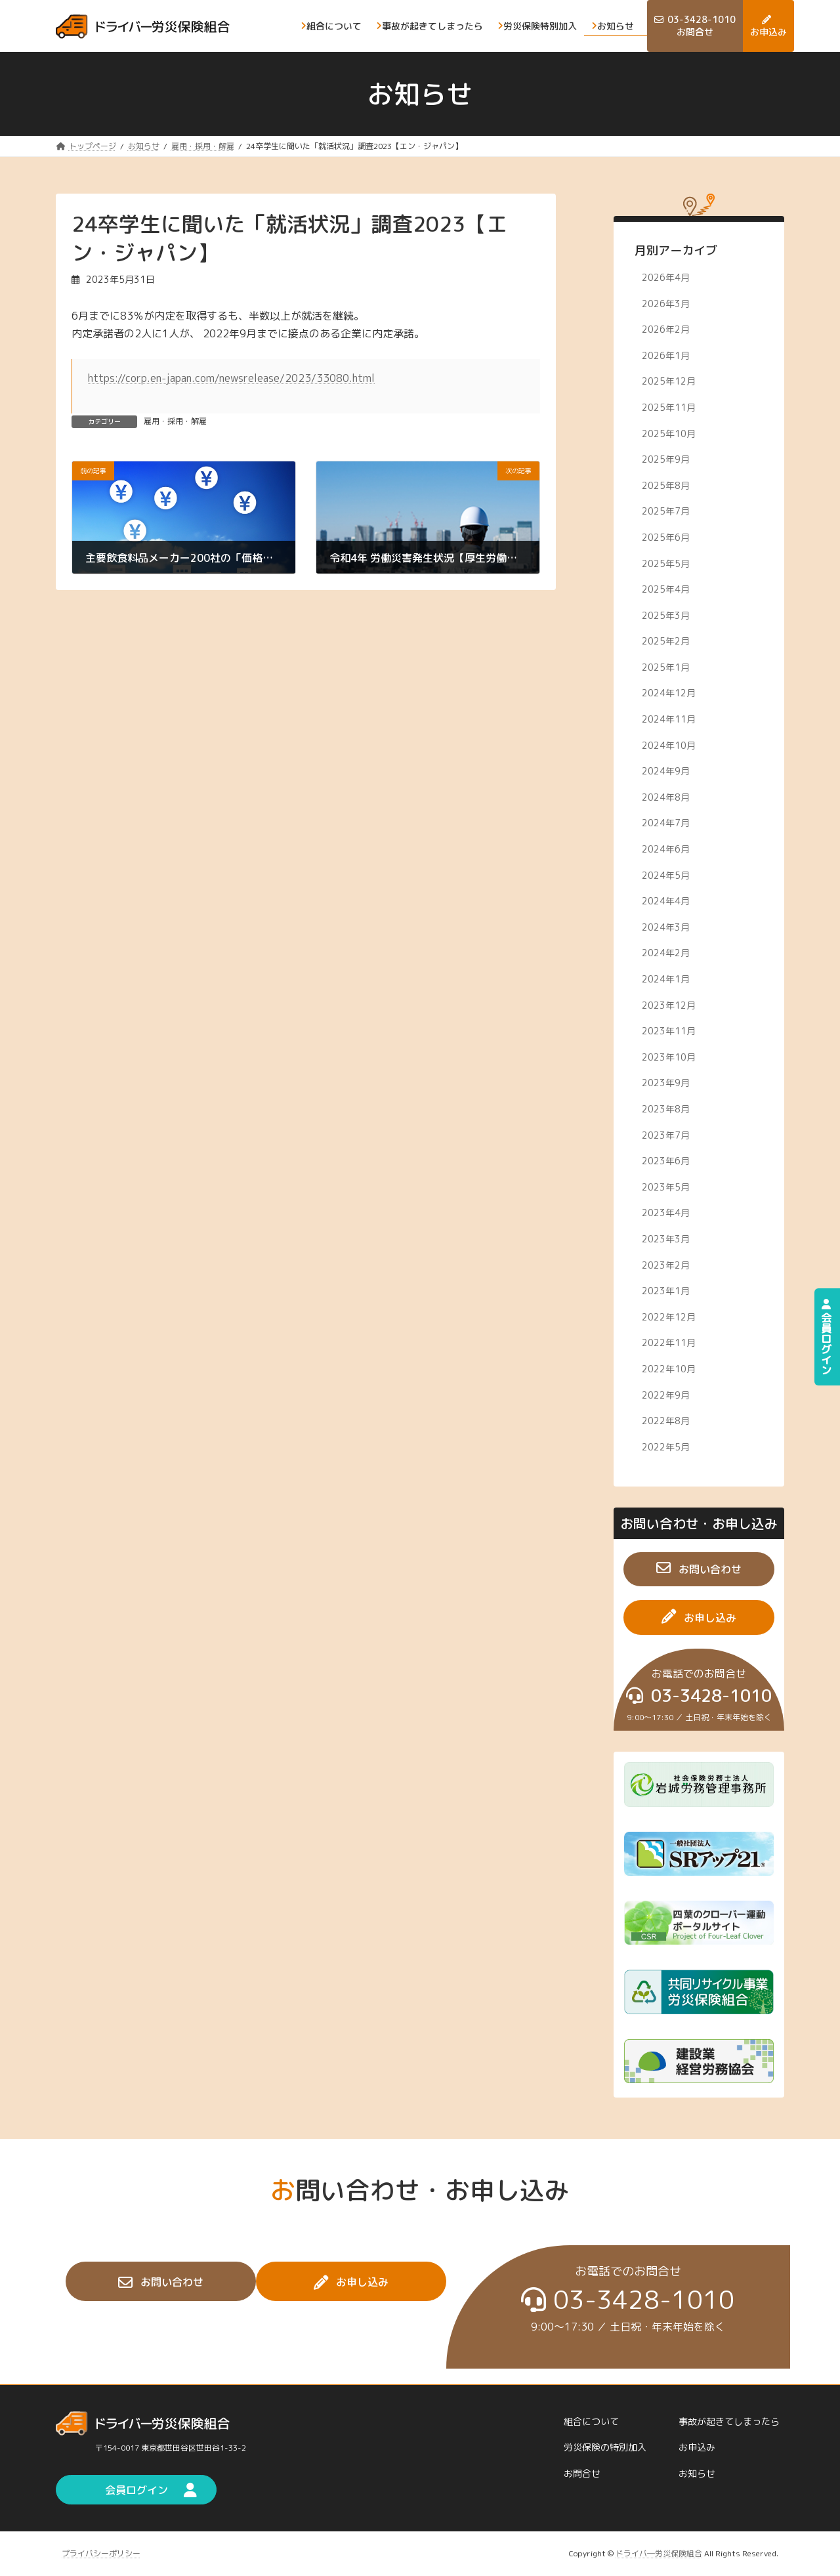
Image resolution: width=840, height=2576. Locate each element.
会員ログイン (826, 1337)
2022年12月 (669, 1316)
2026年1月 (666, 354)
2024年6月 (666, 849)
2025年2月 (666, 641)
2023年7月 (666, 1134)
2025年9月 (666, 459)
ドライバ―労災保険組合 (659, 2553)
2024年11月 (669, 719)
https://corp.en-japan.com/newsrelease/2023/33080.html (231, 378)
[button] (698, 1569)
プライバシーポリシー (101, 2553)
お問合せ (582, 2473)
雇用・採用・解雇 (175, 421)
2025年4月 (666, 589)
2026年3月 (666, 303)
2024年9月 (666, 771)
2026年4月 (666, 277)
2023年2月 (666, 1264)
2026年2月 (666, 329)
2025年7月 (666, 511)
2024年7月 (666, 822)
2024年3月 (666, 926)
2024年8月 (666, 796)
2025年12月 (669, 381)
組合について (591, 2421)
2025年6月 (666, 537)
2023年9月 (666, 1082)
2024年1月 (666, 979)
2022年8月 (666, 1420)
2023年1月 (666, 1290)
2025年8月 (666, 484)
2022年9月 (666, 1394)
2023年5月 (666, 1186)
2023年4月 (666, 1212)
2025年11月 (669, 407)
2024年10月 (669, 744)
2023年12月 (669, 1004)
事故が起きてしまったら (729, 2421)
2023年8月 (666, 1109)
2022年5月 (666, 1446)
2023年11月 (669, 1030)
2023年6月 (666, 1160)
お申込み (697, 2447)
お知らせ (697, 2473)
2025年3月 (666, 614)
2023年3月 (666, 1239)
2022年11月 (669, 1342)
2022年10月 (669, 1368)
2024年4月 (666, 901)
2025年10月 (669, 433)
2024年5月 (666, 874)
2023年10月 (669, 1056)
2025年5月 (666, 563)
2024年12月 (669, 692)
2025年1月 (666, 666)
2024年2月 (666, 952)
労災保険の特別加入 (605, 2447)
